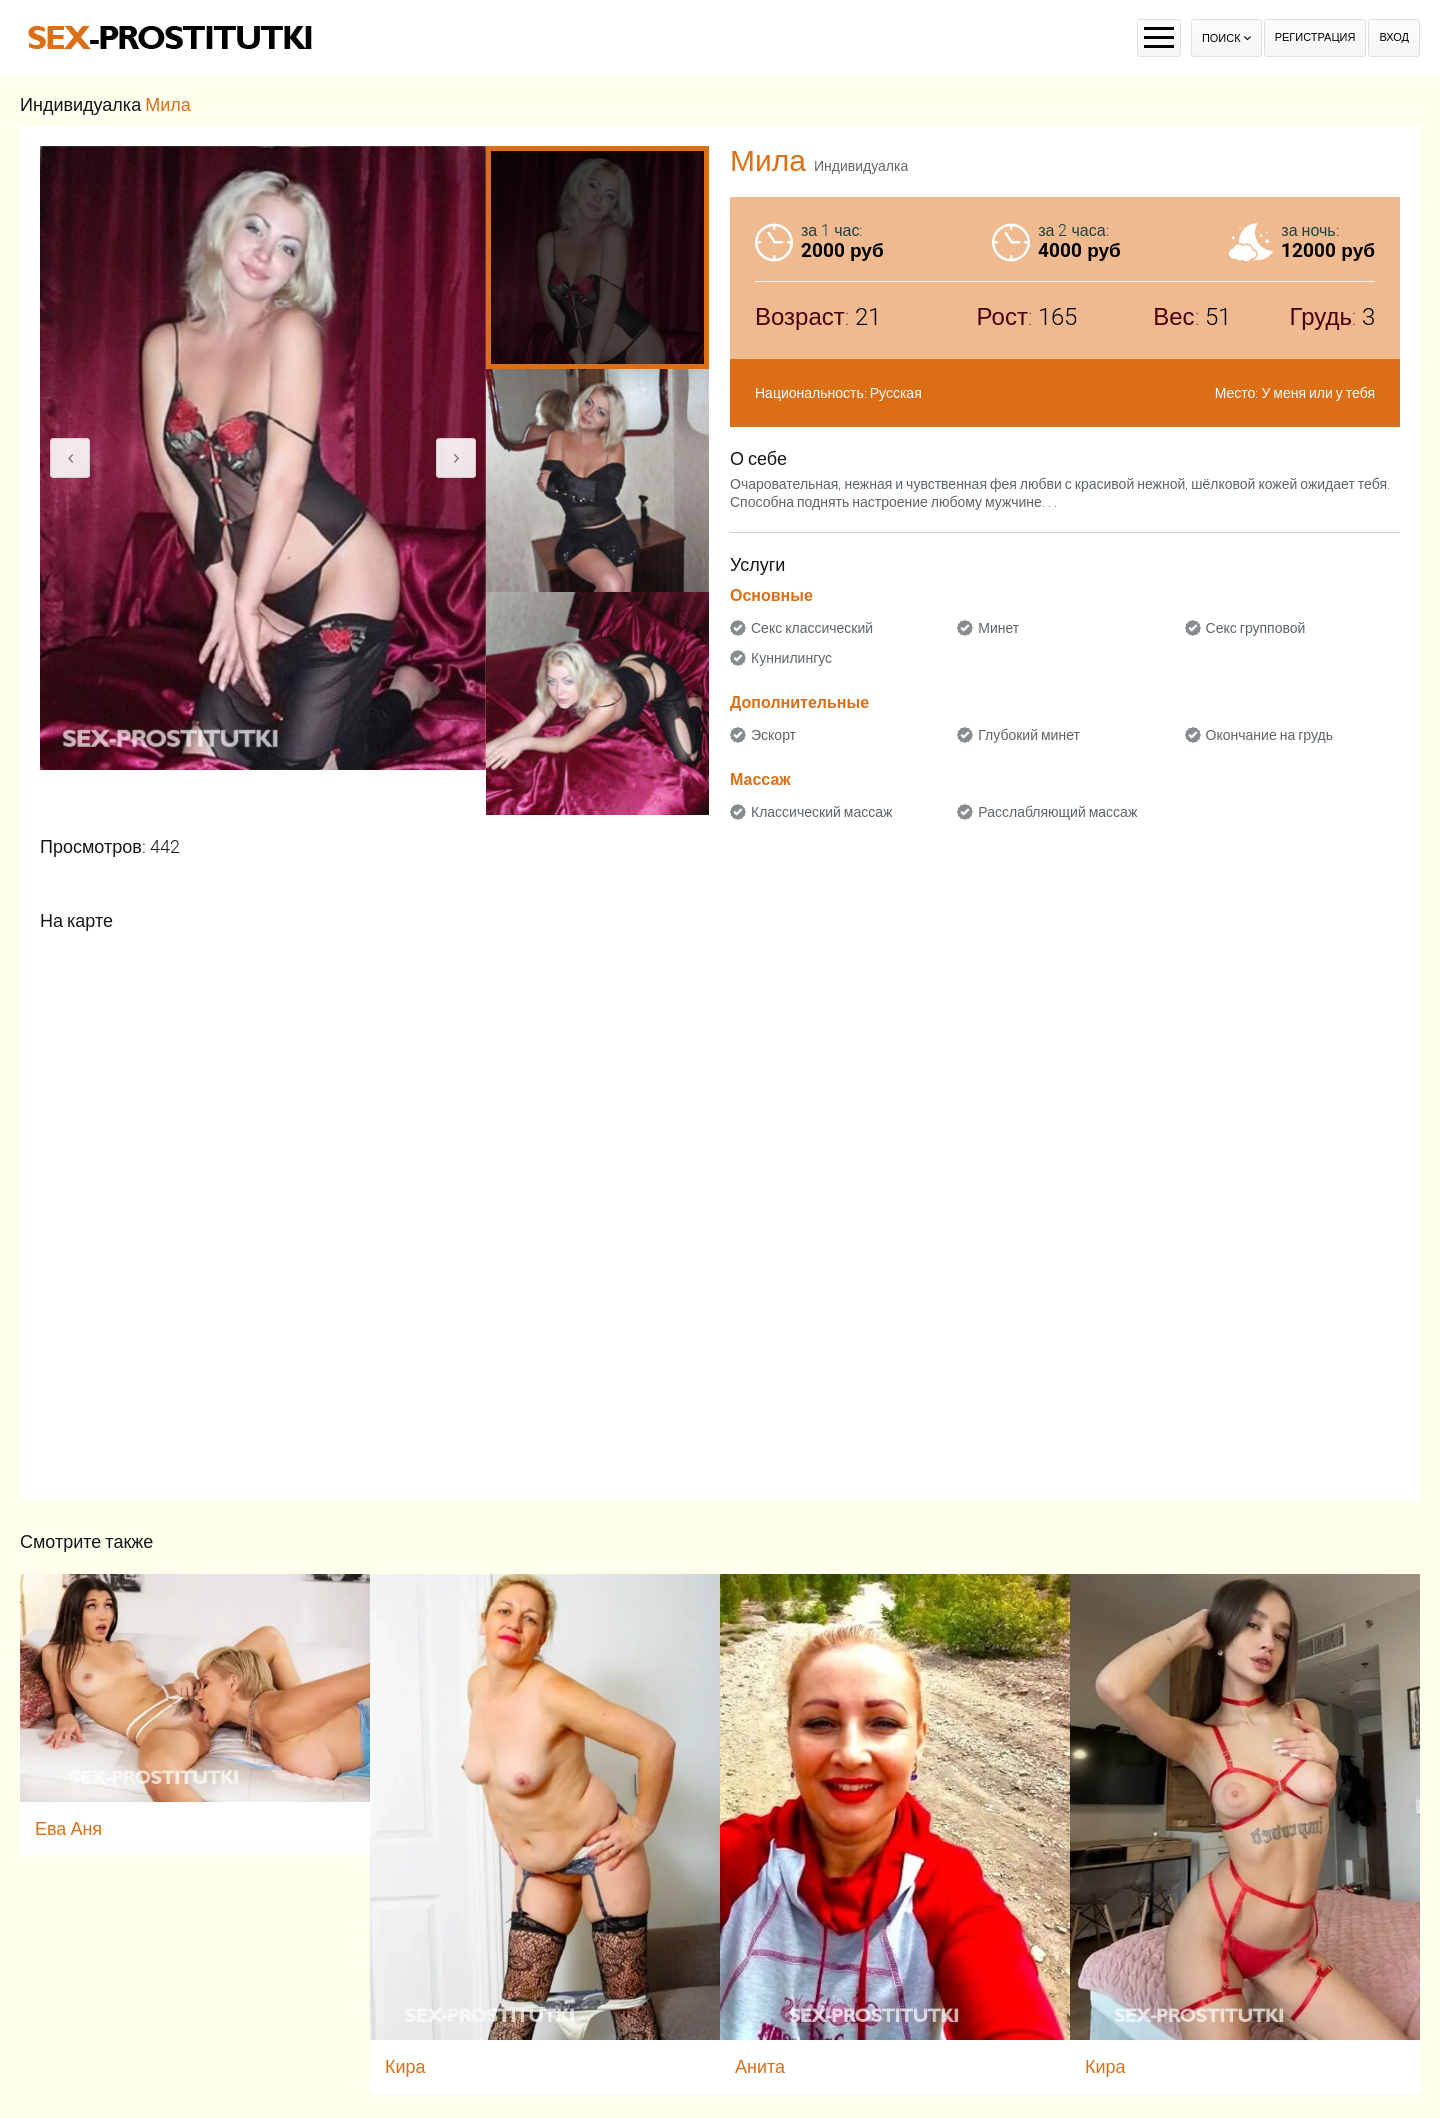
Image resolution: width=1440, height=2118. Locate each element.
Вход (1394, 37)
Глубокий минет (1029, 735)
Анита (760, 2066)
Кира (405, 2066)
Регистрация (1315, 37)
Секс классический (812, 628)
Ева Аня (68, 1828)
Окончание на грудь (1269, 735)
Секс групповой (1256, 628)
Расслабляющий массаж (1057, 812)
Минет (998, 628)
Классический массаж (821, 812)
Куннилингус (791, 658)
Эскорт (773, 735)
